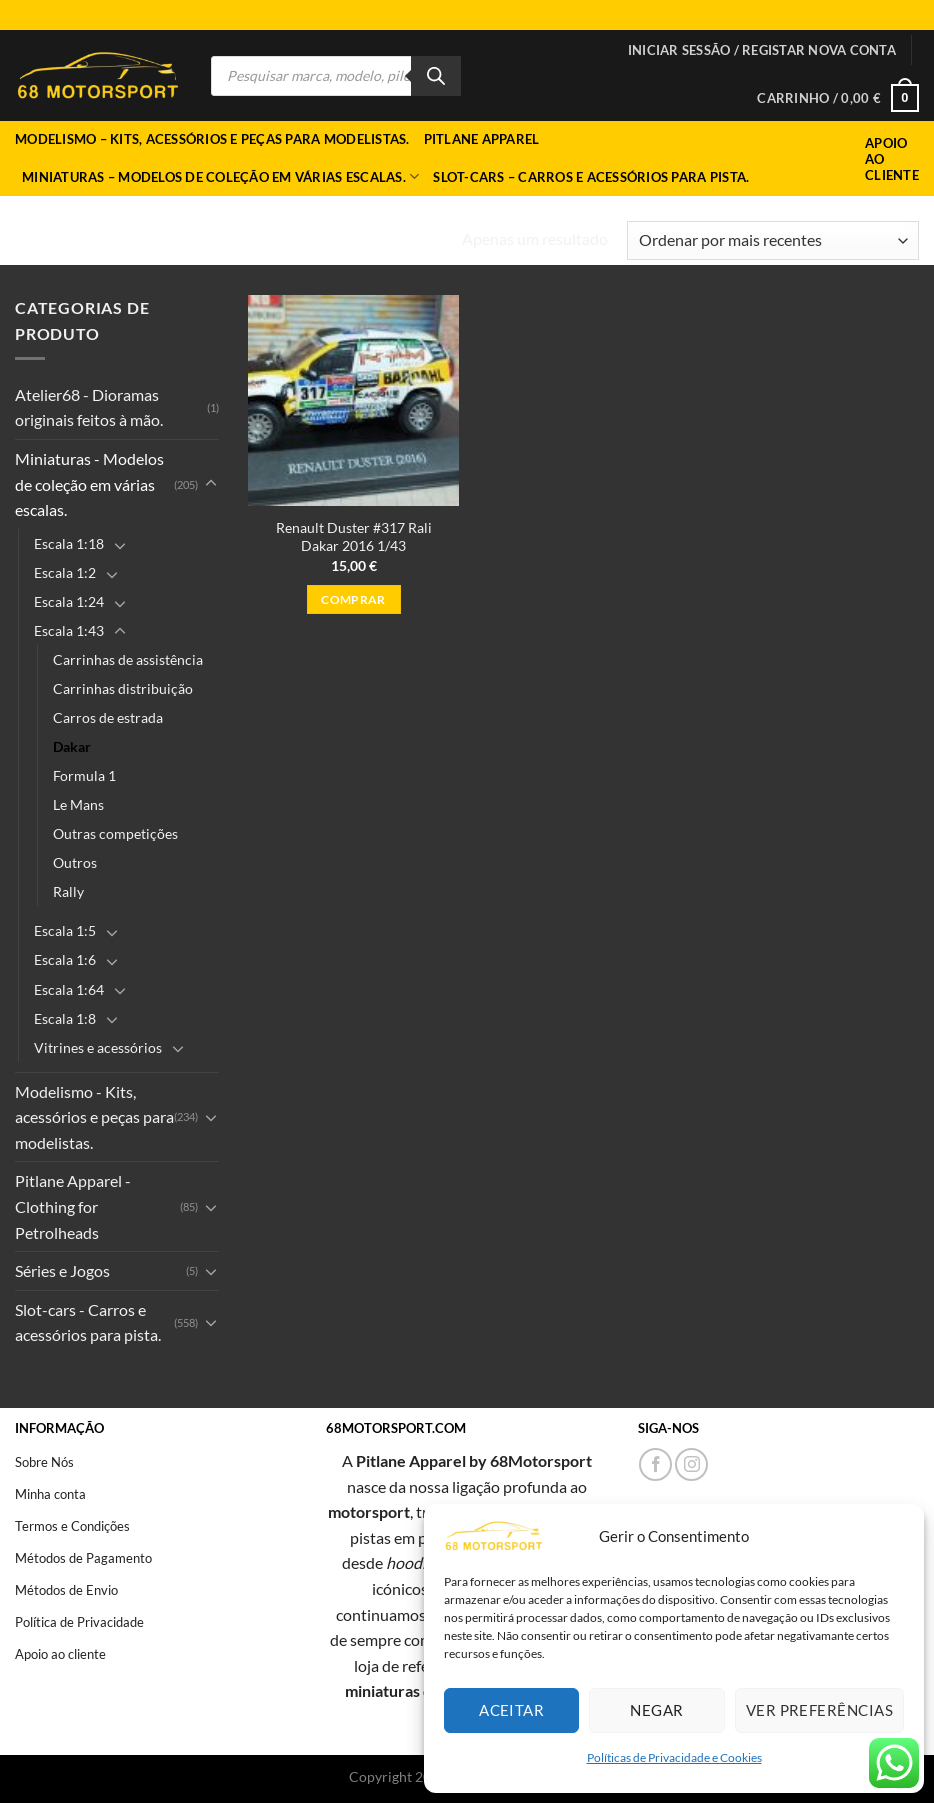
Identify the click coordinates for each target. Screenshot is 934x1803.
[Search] (436, 76)
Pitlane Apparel (482, 139)
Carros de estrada (108, 717)
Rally (68, 891)
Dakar (72, 746)
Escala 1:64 (69, 989)
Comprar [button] (353, 599)
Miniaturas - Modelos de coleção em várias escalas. (201, 232)
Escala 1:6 (65, 959)
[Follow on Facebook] (655, 1464)
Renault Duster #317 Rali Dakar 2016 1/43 (354, 537)
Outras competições (115, 833)
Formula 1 (84, 775)
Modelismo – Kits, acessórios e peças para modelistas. (212, 139)
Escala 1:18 (69, 543)
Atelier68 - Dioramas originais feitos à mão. (89, 407)
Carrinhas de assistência (128, 659)
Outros (75, 862)
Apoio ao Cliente (892, 159)
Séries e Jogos (62, 1270)
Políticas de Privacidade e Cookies (674, 1757)
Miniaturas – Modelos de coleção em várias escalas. (220, 176)
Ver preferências (819, 1710)
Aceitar (511, 1710)
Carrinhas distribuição (123, 688)
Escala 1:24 (69, 601)
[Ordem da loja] (773, 240)
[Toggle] (211, 484)
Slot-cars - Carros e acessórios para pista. (88, 1322)
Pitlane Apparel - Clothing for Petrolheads (73, 1206)
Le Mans (78, 804)
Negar (656, 1710)
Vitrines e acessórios (98, 1047)
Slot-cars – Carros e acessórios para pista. (591, 177)
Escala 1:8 (65, 1018)
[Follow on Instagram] (691, 1464)
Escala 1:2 (65, 572)
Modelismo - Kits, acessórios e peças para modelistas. (94, 1117)
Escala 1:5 (65, 930)
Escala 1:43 (69, 630)
